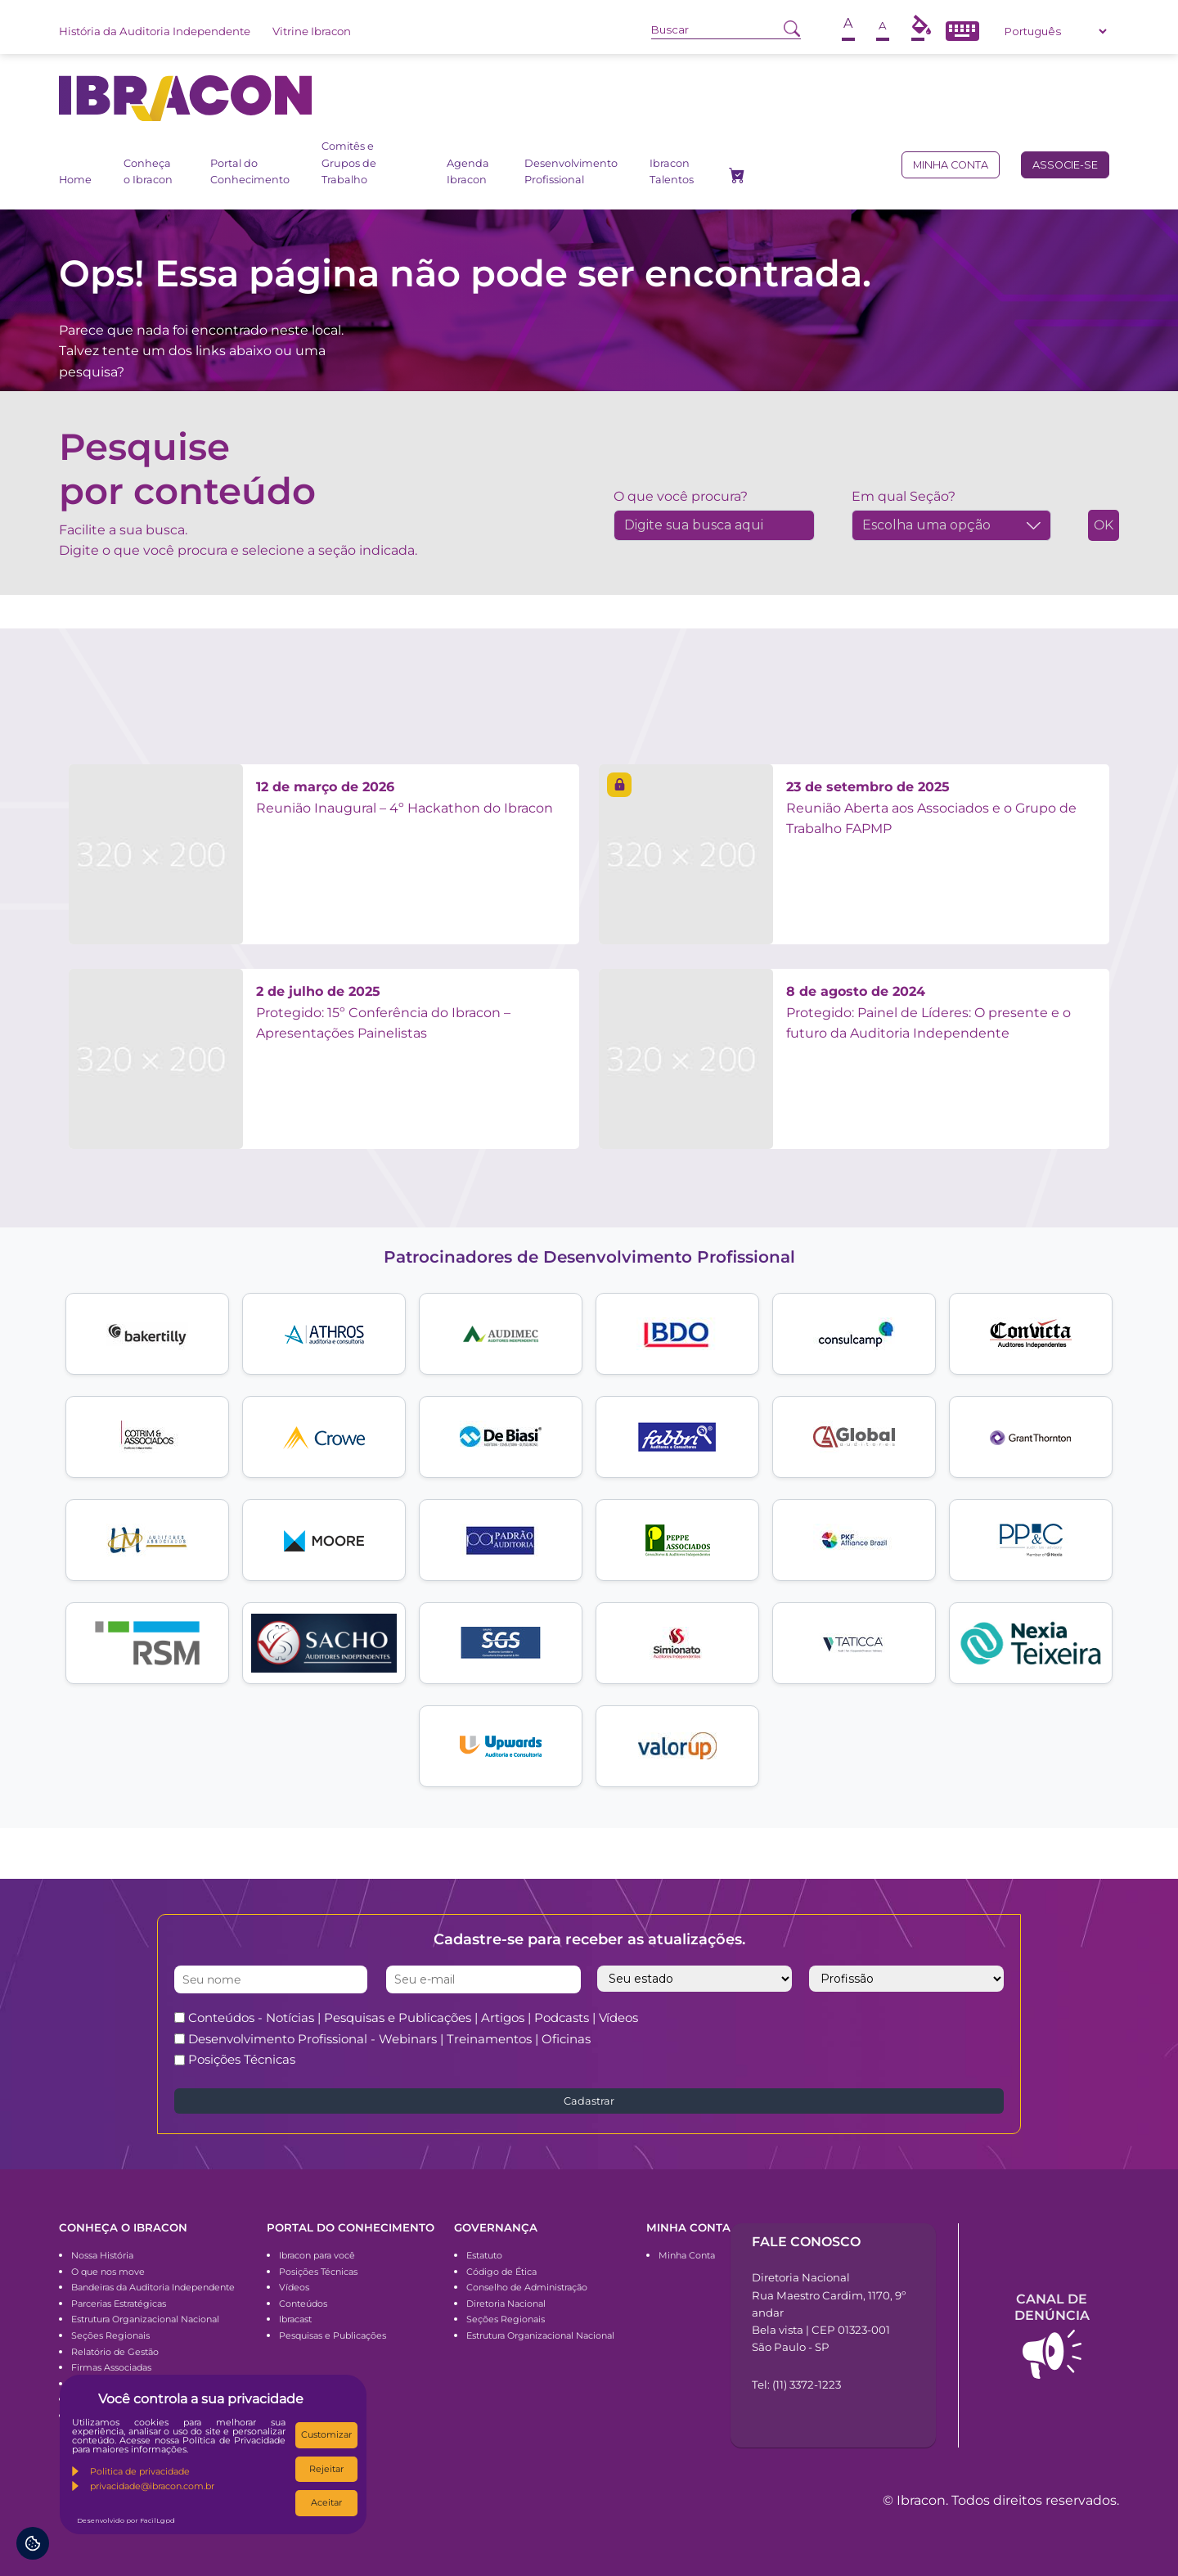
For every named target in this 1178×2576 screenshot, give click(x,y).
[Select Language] (1055, 31)
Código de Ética (501, 2271)
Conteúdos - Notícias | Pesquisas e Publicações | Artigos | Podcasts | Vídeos (413, 2017)
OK (1103, 525)
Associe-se (1065, 165)
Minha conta (950, 165)
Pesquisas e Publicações (332, 2335)
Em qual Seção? (903, 496)
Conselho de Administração (526, 2287)
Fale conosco (806, 2241)
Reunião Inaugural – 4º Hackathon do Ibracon (404, 797)
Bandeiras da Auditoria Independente (153, 2287)
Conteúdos (303, 2303)
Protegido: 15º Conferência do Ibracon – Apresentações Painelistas (383, 1012)
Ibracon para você (317, 2255)
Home (75, 179)
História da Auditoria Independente (154, 31)
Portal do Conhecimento (250, 171)
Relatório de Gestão (115, 2352)
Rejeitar (326, 2469)
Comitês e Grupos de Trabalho (348, 163)
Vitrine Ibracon (311, 31)
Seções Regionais (110, 2335)
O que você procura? (681, 496)
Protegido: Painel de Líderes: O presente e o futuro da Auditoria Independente (928, 1012)
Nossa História (102, 2255)
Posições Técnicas (241, 2059)
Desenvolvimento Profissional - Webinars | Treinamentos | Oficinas (389, 2039)
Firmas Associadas (111, 2367)
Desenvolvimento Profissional (571, 171)
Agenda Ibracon (468, 171)
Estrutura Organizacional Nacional (145, 2319)
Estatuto (484, 2255)
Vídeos (294, 2287)
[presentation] (863, 2038)
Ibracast (295, 2319)
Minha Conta (687, 2255)
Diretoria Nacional (506, 2303)
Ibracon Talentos (672, 171)
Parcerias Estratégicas (118, 2303)
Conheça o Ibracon (148, 171)
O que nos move (108, 2271)
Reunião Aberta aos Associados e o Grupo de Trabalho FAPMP (931, 807)
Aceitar (326, 2502)
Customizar (326, 2434)
